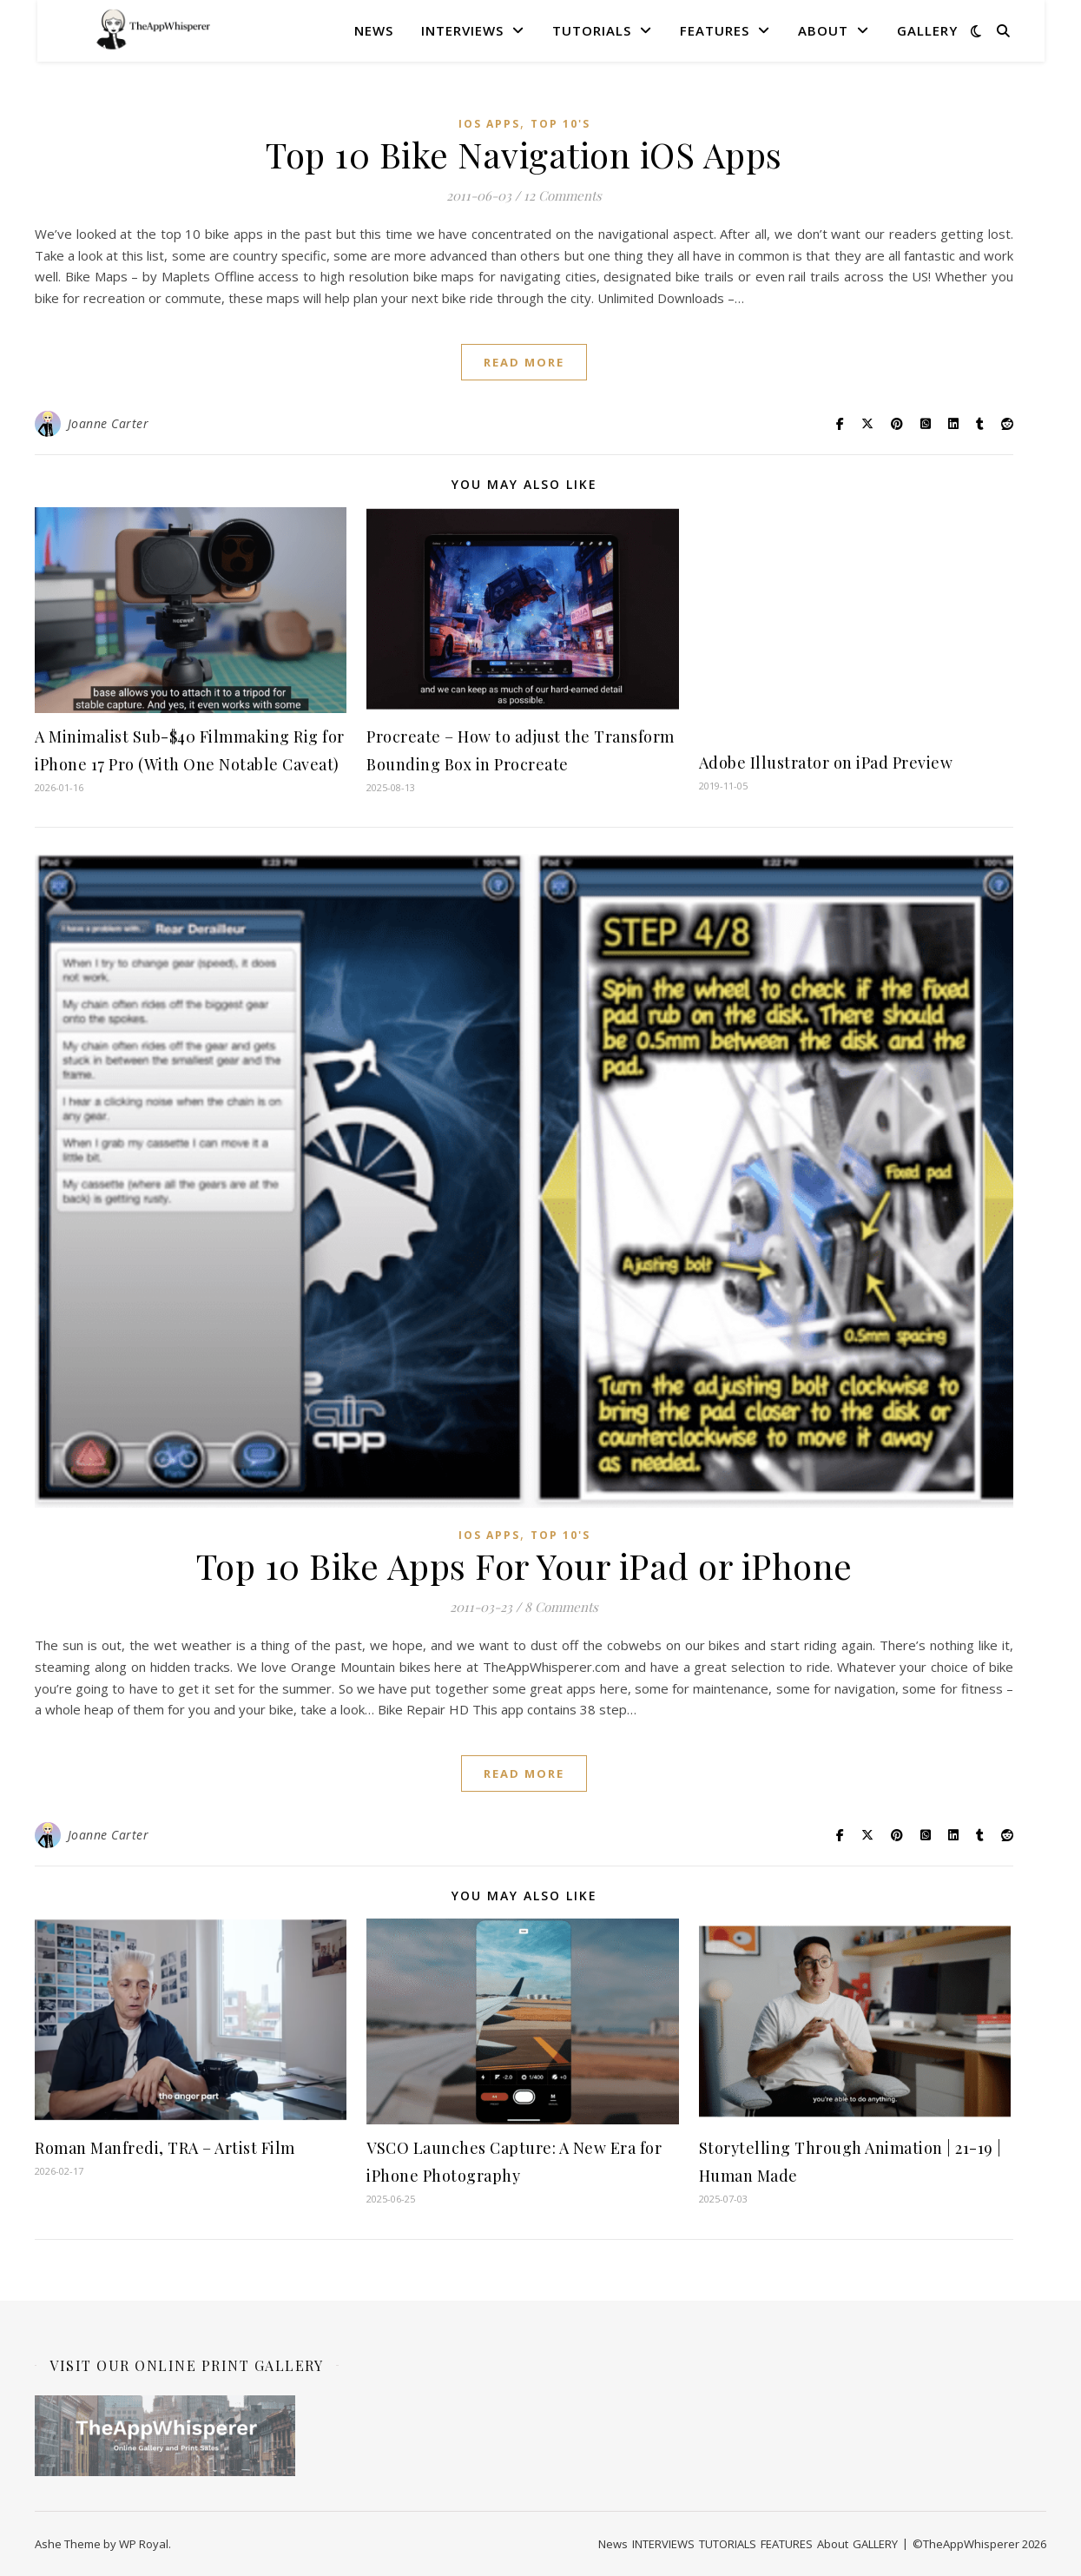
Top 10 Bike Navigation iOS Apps (524, 154)
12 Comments (563, 195)
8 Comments (561, 1606)
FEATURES (714, 30)
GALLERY (927, 30)
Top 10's (560, 123)
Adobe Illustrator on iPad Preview (826, 762)
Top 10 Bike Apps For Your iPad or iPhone (524, 1565)
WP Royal (143, 2544)
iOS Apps (489, 123)
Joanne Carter (108, 423)
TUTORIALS (591, 30)
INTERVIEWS (462, 30)
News (373, 30)
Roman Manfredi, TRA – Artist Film (165, 2147)
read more (524, 362)
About (823, 30)
